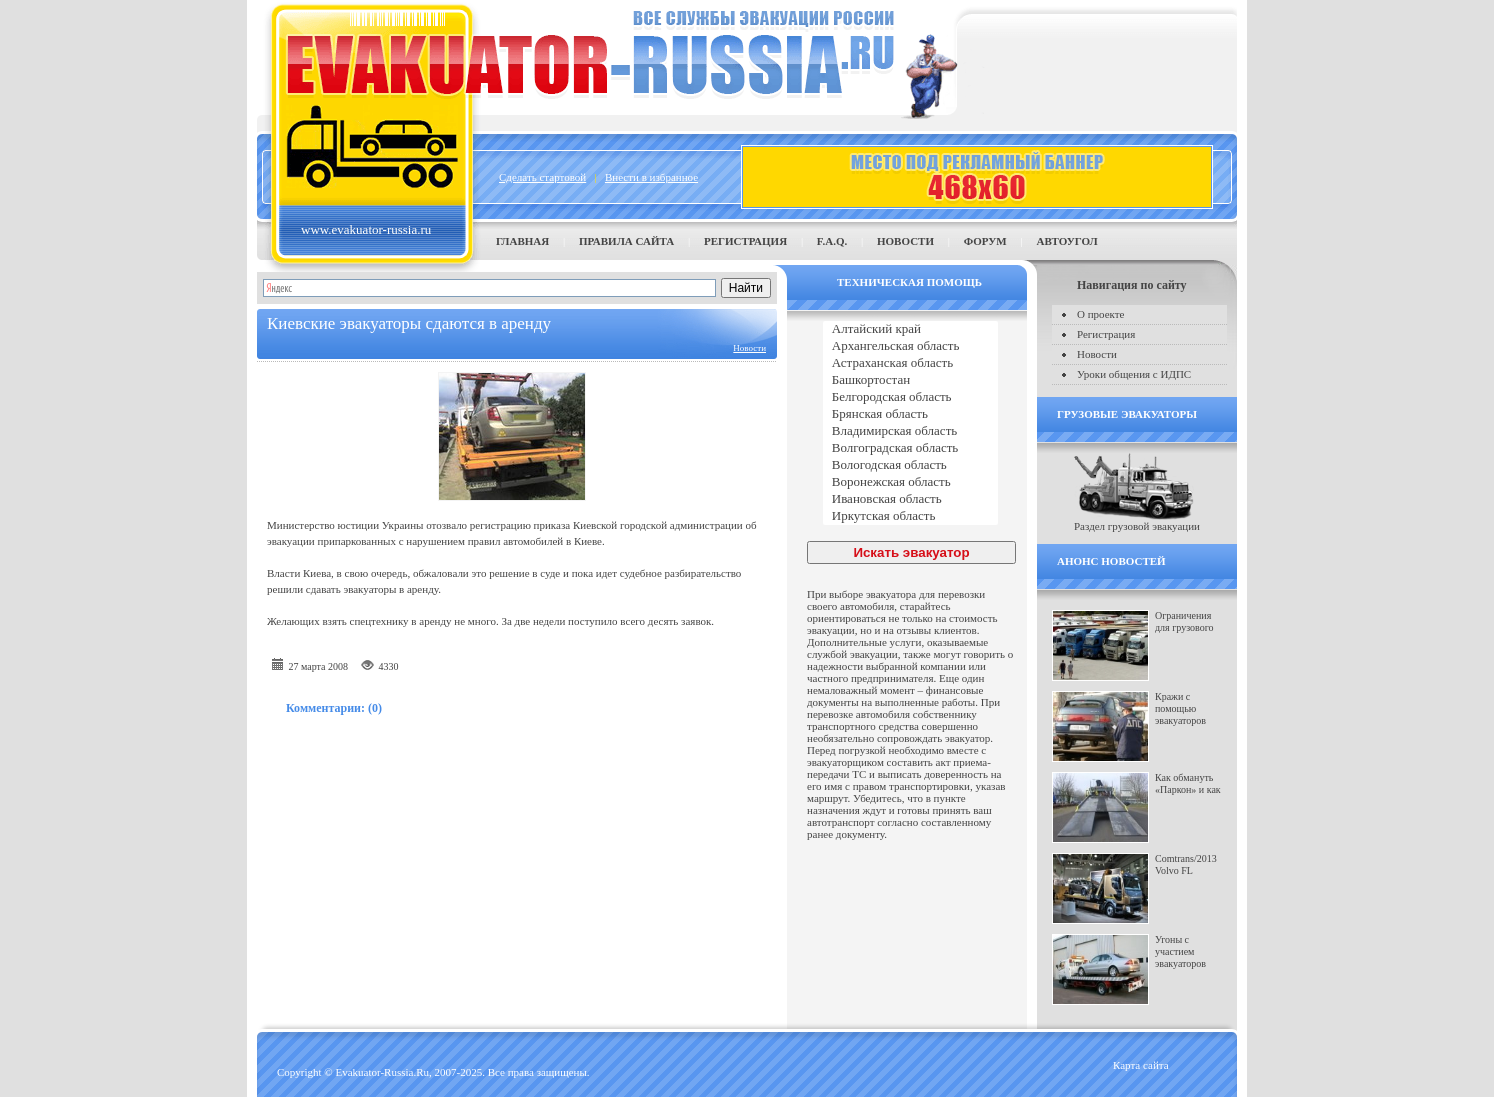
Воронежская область (910, 482)
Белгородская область (910, 397)
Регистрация (745, 241)
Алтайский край (910, 329)
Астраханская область (910, 363)
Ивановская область (910, 499)
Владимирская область (910, 431)
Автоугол (1066, 241)
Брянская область (910, 414)
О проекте (1101, 314)
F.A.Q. (832, 241)
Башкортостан (910, 380)
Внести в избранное (651, 177)
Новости (905, 241)
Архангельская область (910, 346)
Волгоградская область (910, 448)
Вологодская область (910, 465)
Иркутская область (910, 516)
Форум (985, 241)
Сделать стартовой (542, 177)
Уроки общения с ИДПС (1134, 374)
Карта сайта (1141, 1065)
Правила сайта (626, 241)
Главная (522, 241)
